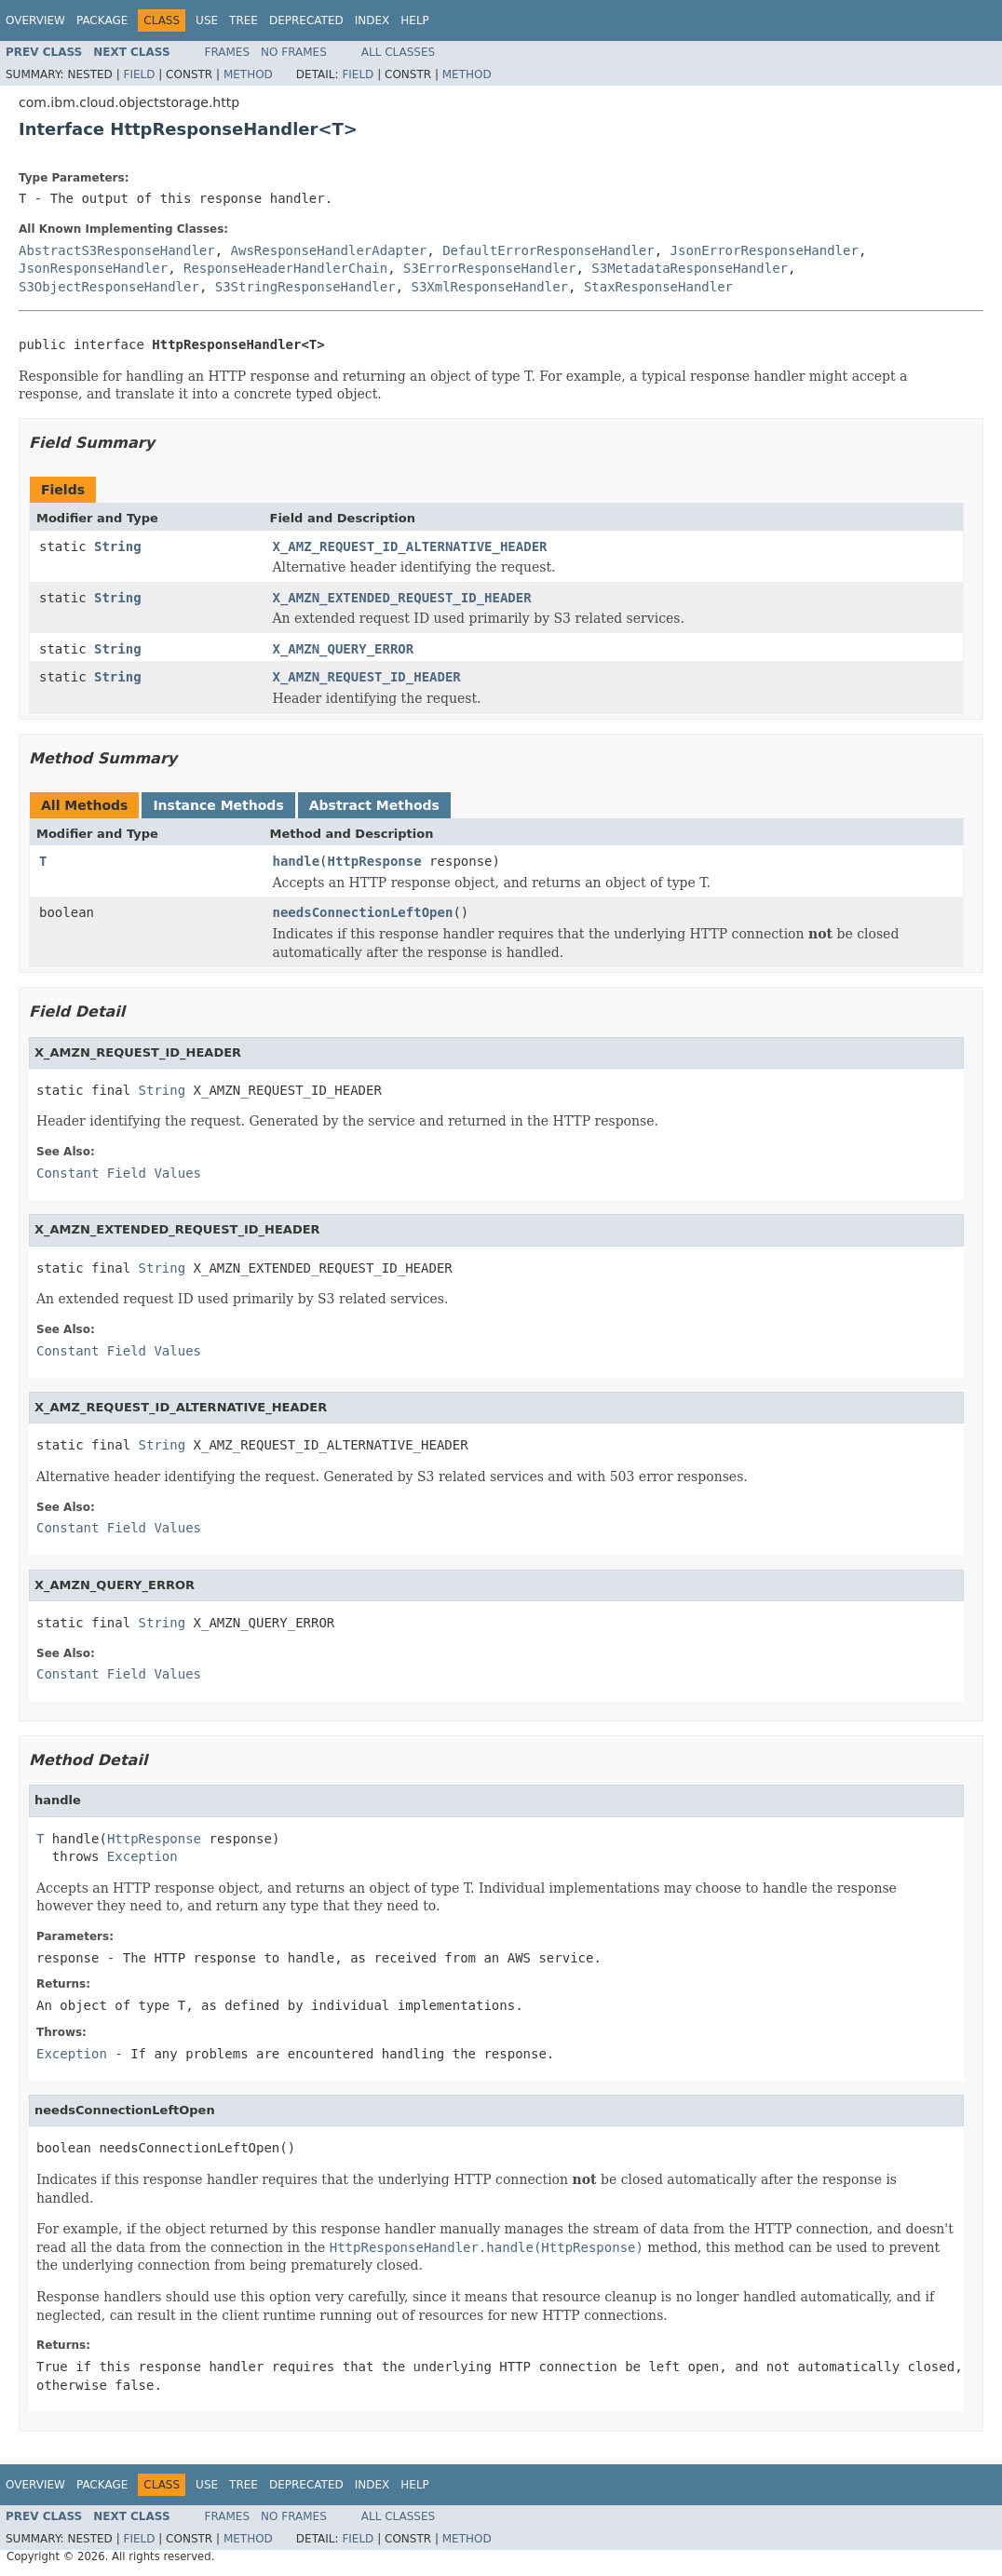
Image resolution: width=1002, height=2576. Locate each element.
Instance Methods (218, 805)
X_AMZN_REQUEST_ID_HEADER (367, 676)
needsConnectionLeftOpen (363, 912)
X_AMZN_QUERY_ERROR (343, 648)
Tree (243, 20)
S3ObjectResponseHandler (109, 286)
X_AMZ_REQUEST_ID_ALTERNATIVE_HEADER (410, 546)
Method (248, 74)
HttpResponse (375, 861)
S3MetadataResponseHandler (689, 268)
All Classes (398, 52)
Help (414, 20)
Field (139, 74)
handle (296, 861)
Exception (142, 1856)
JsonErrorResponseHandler (764, 250)
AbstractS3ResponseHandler (117, 250)
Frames (227, 52)
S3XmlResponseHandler (489, 286)
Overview (35, 20)
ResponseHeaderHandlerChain (285, 268)
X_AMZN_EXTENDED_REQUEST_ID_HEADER (402, 597)
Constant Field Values (118, 1173)
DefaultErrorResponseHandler (548, 250)
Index (372, 20)
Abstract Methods (374, 805)
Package (102, 20)
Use (207, 20)
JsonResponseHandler (93, 268)
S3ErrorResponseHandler (489, 268)
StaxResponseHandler (658, 286)
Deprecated (306, 20)
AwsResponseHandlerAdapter (329, 250)
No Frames (294, 52)
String (118, 546)
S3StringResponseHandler (305, 286)
